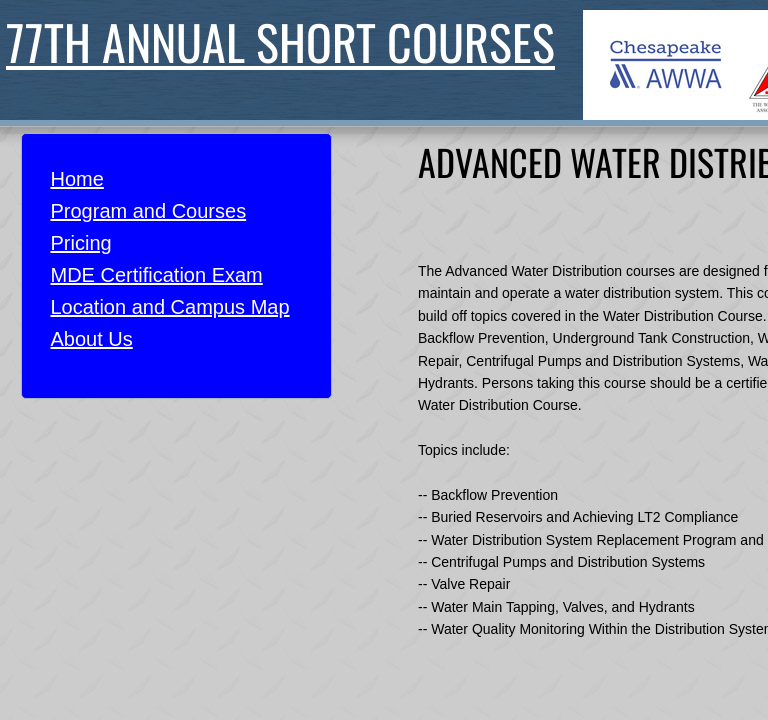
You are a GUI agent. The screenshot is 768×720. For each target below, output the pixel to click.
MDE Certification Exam (157, 275)
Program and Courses (149, 211)
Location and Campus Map (170, 307)
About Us (92, 339)
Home (77, 179)
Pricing (81, 243)
